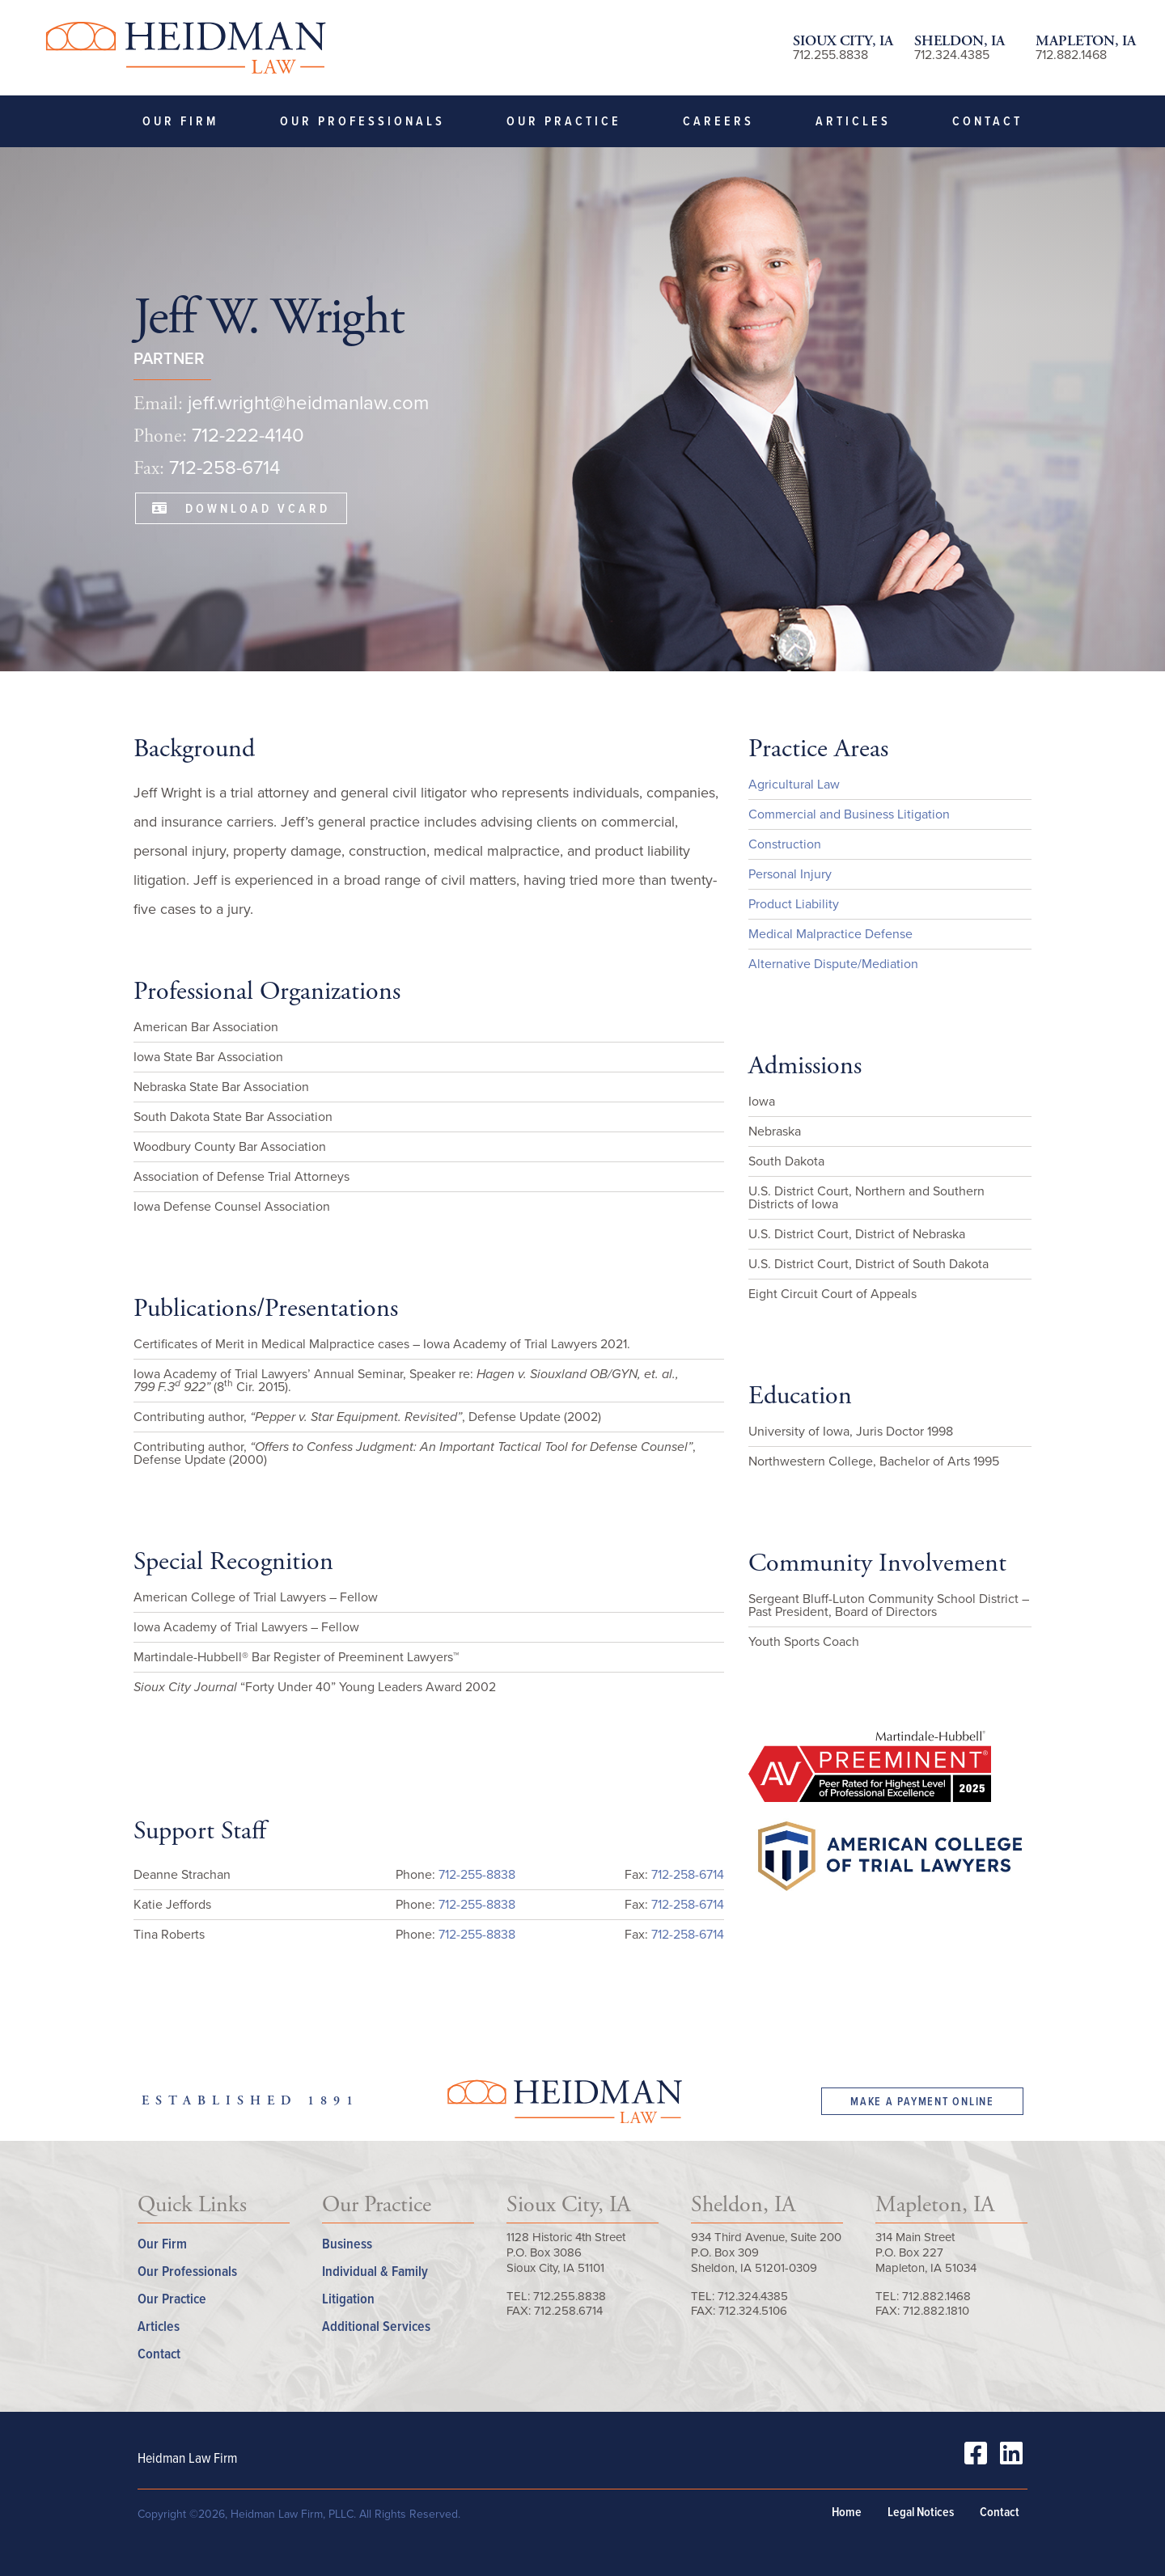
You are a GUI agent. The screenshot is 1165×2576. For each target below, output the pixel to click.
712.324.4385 (951, 54)
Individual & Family (375, 2271)
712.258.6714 (568, 2311)
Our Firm (180, 121)
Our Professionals (362, 121)
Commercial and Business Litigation (849, 814)
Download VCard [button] (241, 508)
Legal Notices (921, 2512)
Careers (718, 121)
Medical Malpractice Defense (830, 933)
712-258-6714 (224, 467)
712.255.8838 (830, 54)
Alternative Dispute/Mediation (833, 963)
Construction (784, 844)
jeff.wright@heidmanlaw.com (308, 402)
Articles (853, 121)
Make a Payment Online (922, 2101)
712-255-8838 (476, 1874)
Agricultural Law (794, 784)
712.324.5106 (752, 2311)
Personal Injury (790, 874)
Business (347, 2243)
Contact (987, 121)
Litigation (348, 2298)
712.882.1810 (936, 2311)
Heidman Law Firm (184, 47)
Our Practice (563, 121)
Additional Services (376, 2326)
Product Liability (793, 904)
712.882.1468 (1071, 54)
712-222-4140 (248, 435)
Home (847, 2512)
